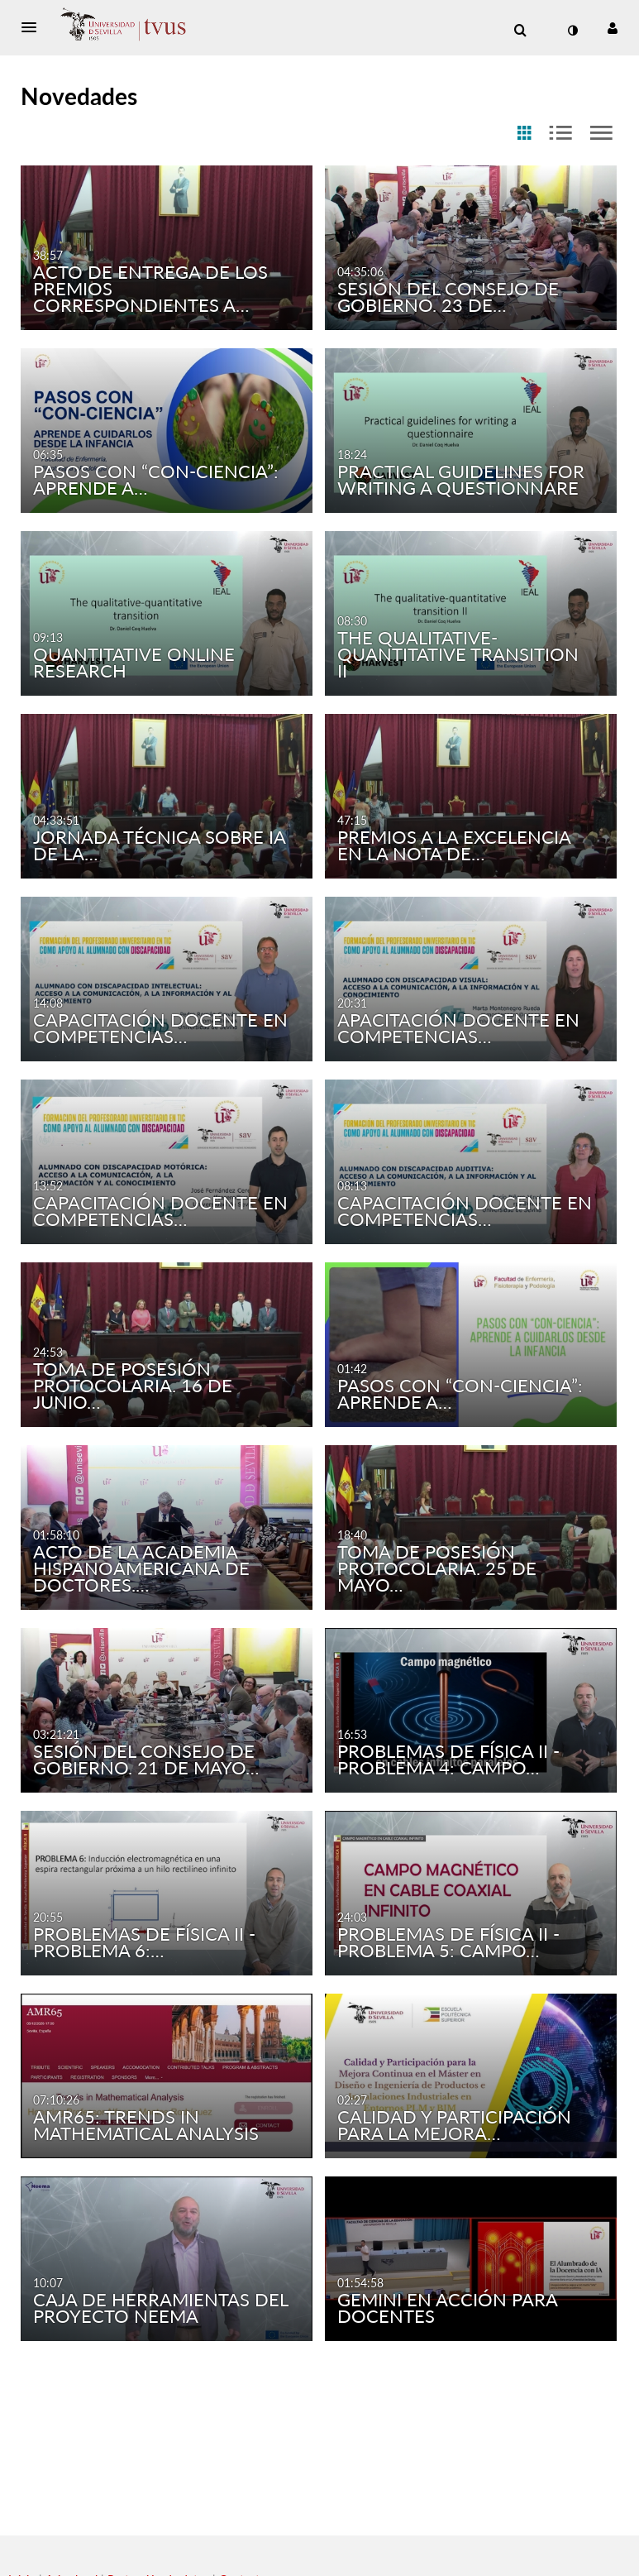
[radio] (524, 133)
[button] (34, 27)
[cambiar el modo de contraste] (573, 30)
